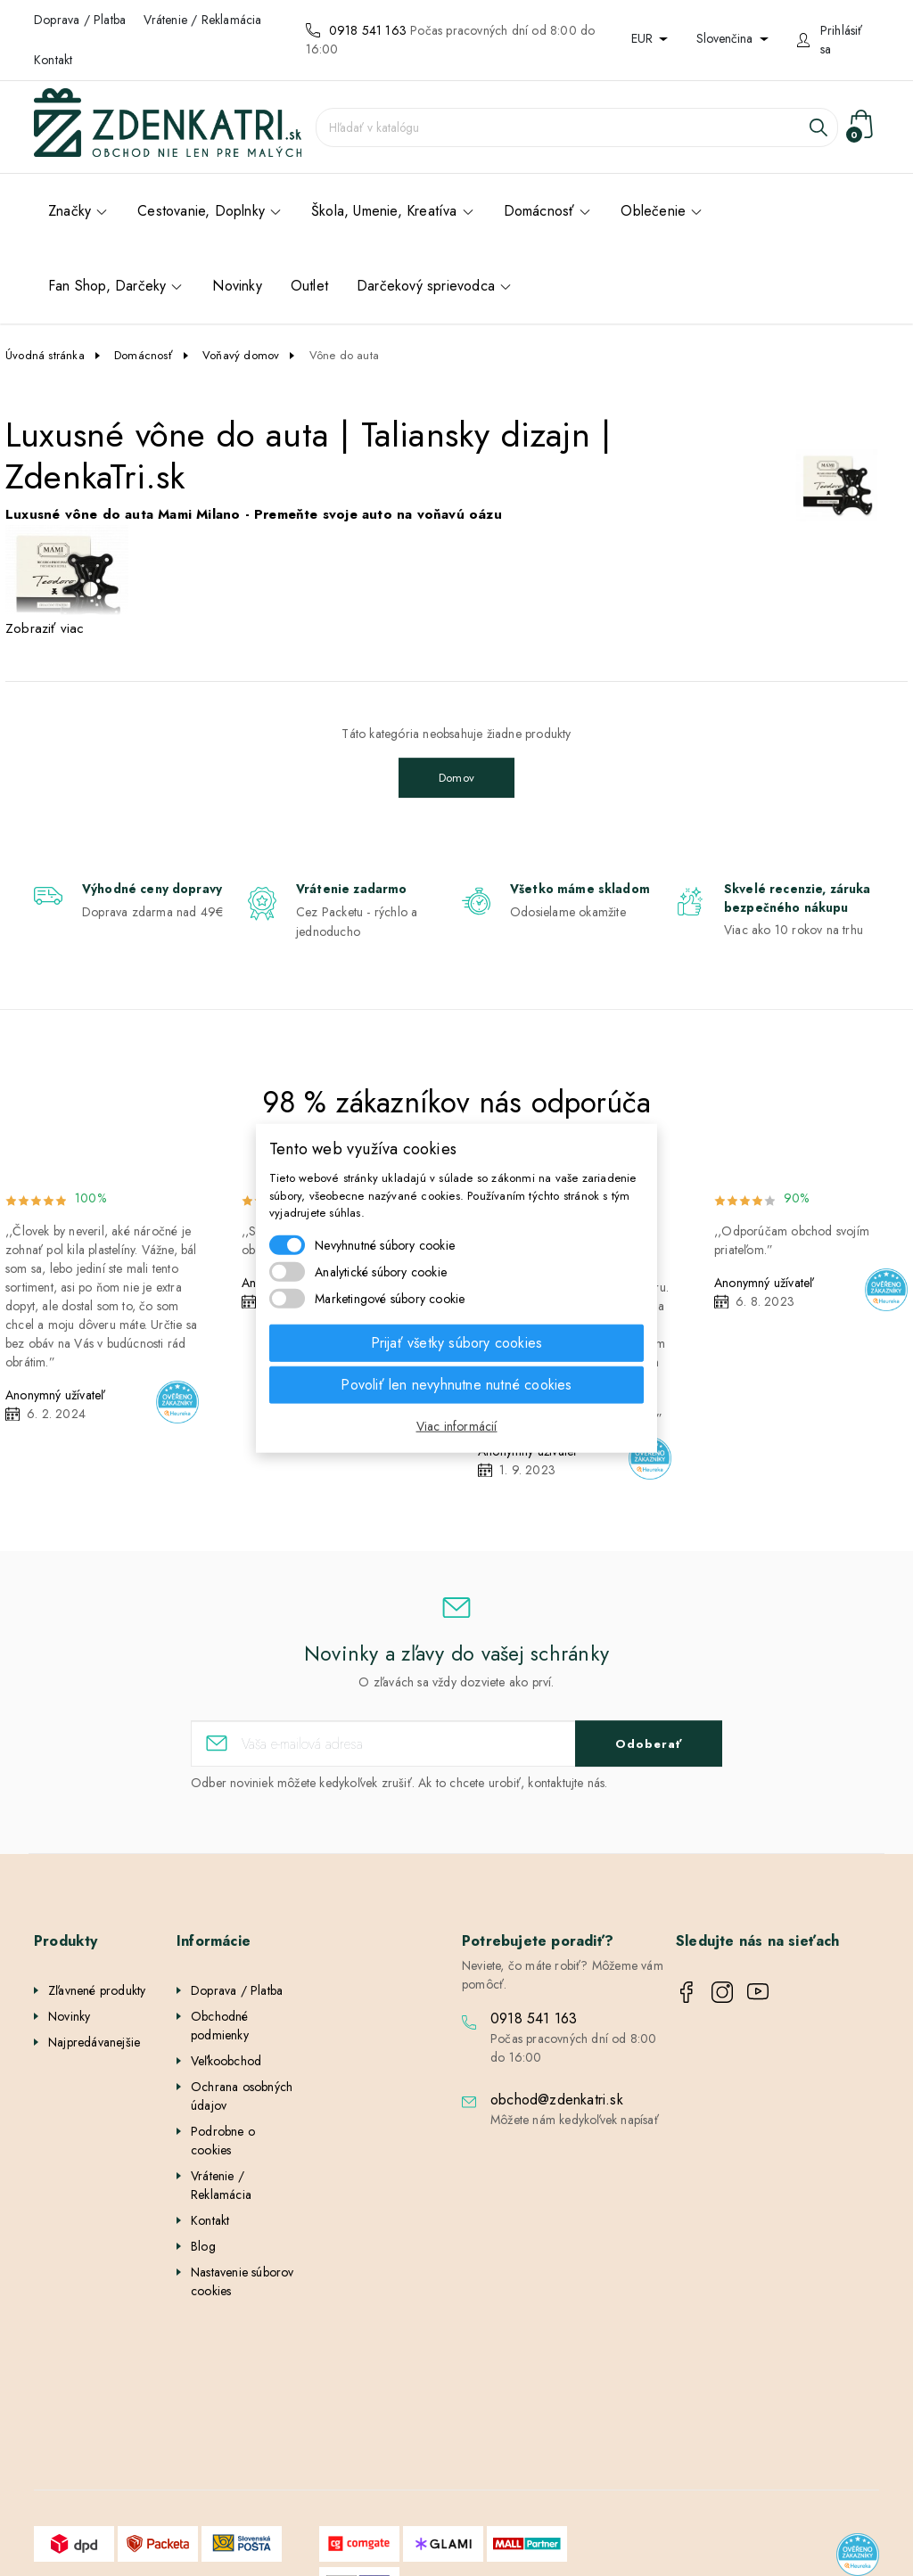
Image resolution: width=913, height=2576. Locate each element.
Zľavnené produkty (96, 1990)
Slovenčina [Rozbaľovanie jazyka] (726, 38)
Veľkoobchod (226, 2061)
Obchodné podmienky (220, 2025)
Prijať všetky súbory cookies (457, 1342)
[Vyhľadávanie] (577, 127)
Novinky (69, 2016)
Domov (456, 777)
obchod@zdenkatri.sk (556, 2099)
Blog (203, 2246)
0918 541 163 (368, 30)
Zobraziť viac (45, 628)
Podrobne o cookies (223, 2140)
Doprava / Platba (80, 20)
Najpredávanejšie (94, 2042)
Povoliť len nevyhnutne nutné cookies (456, 1384)
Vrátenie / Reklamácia (202, 20)
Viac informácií (457, 1425)
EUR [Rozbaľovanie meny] (643, 38)
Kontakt (53, 60)
